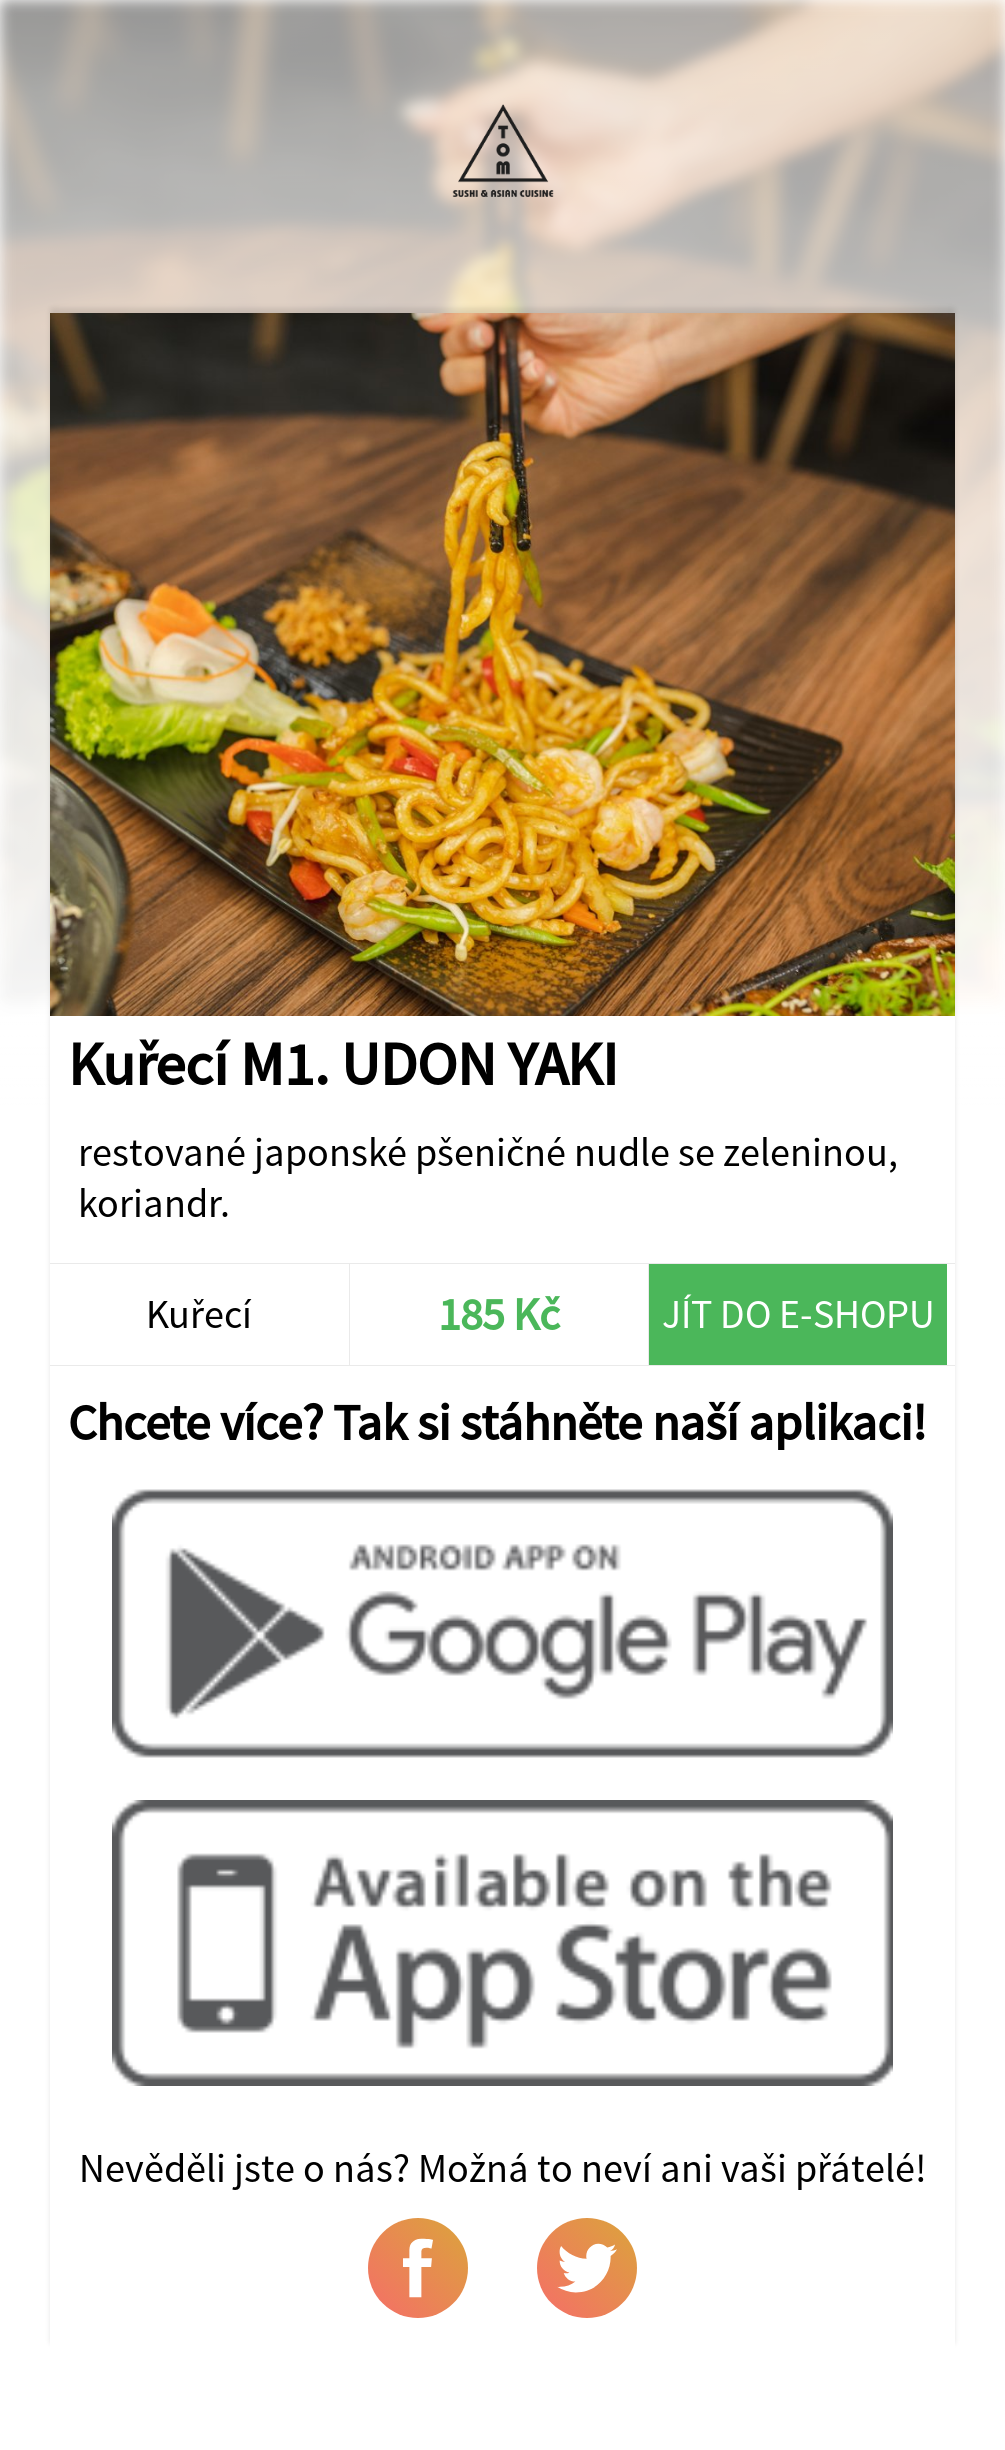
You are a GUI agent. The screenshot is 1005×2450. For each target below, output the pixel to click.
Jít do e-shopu (798, 1313)
